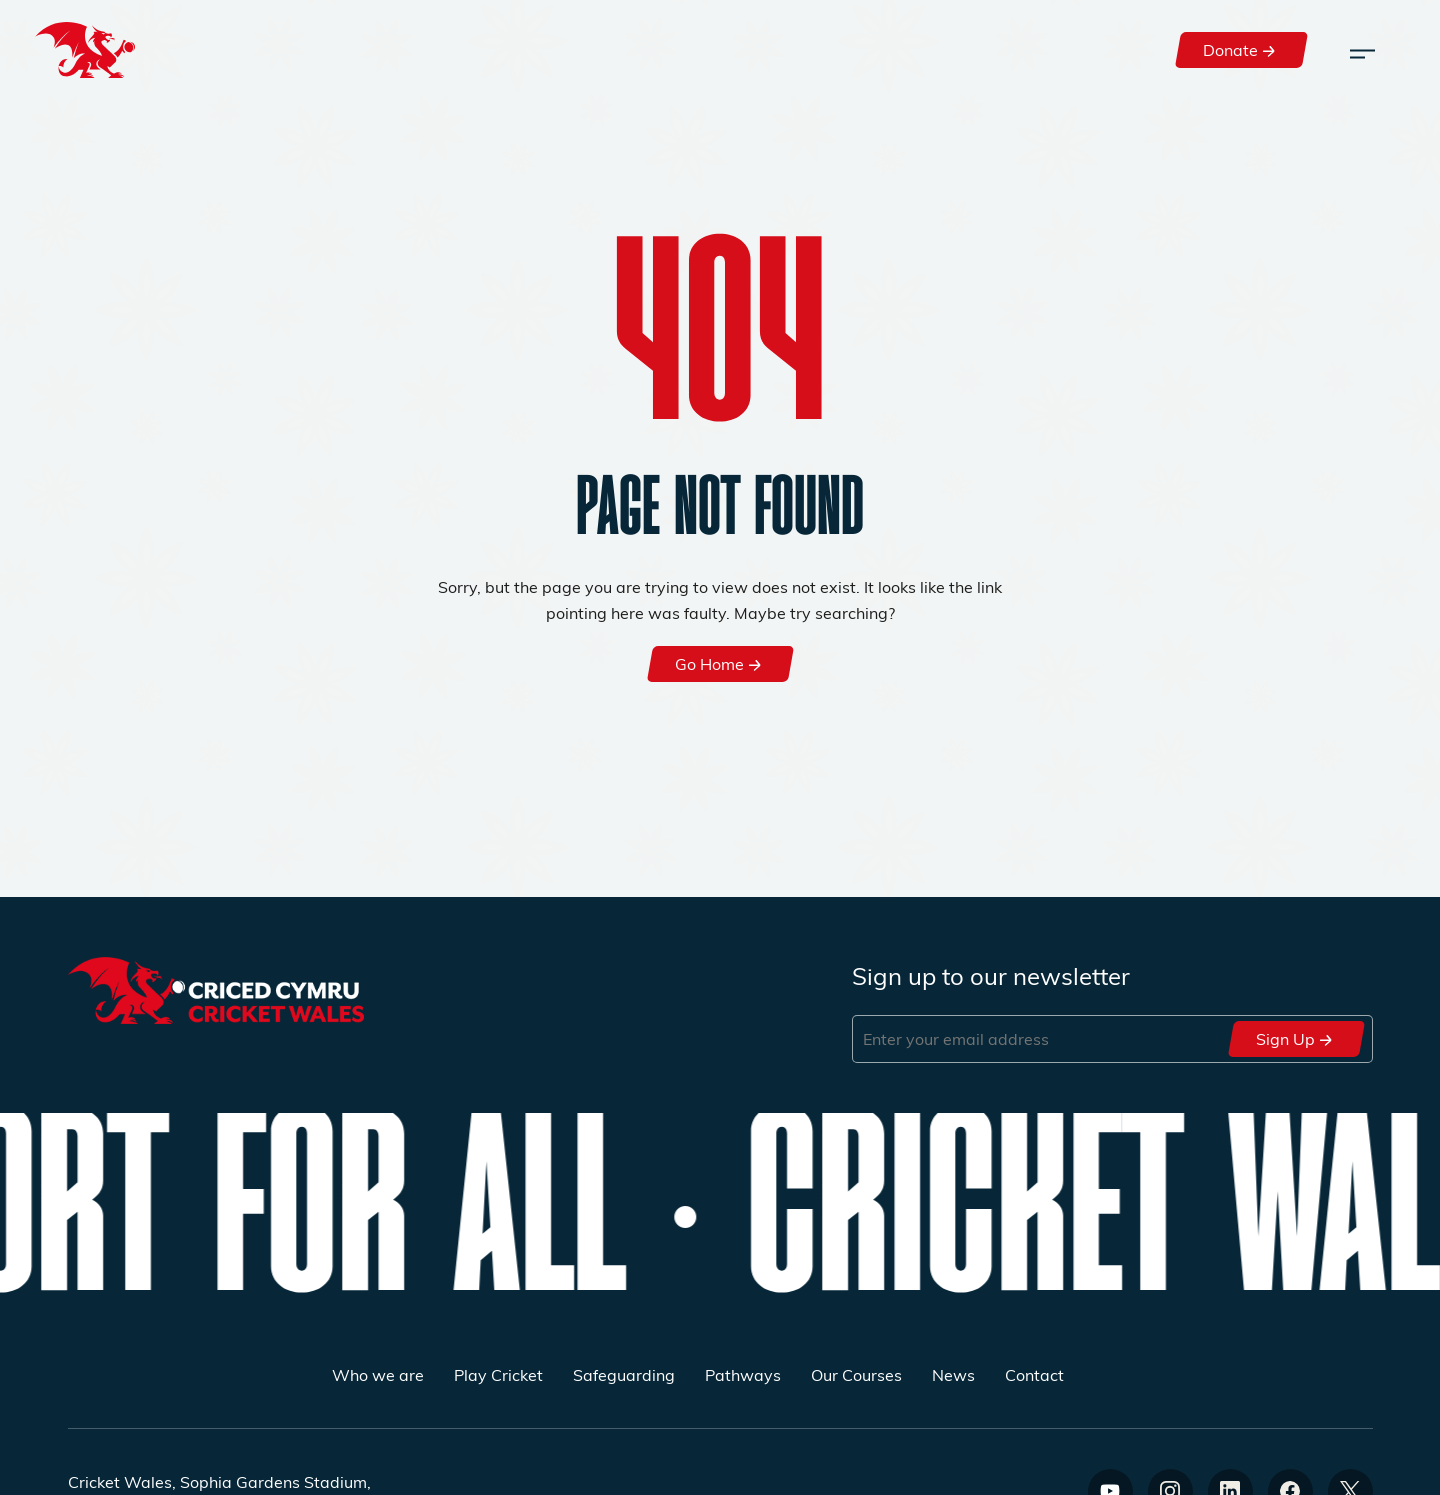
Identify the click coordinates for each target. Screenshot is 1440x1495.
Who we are (378, 1374)
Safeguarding (624, 1374)
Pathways (743, 1374)
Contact (1034, 1374)
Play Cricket (498, 1374)
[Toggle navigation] (1362, 50)
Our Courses (856, 1374)
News (953, 1374)
